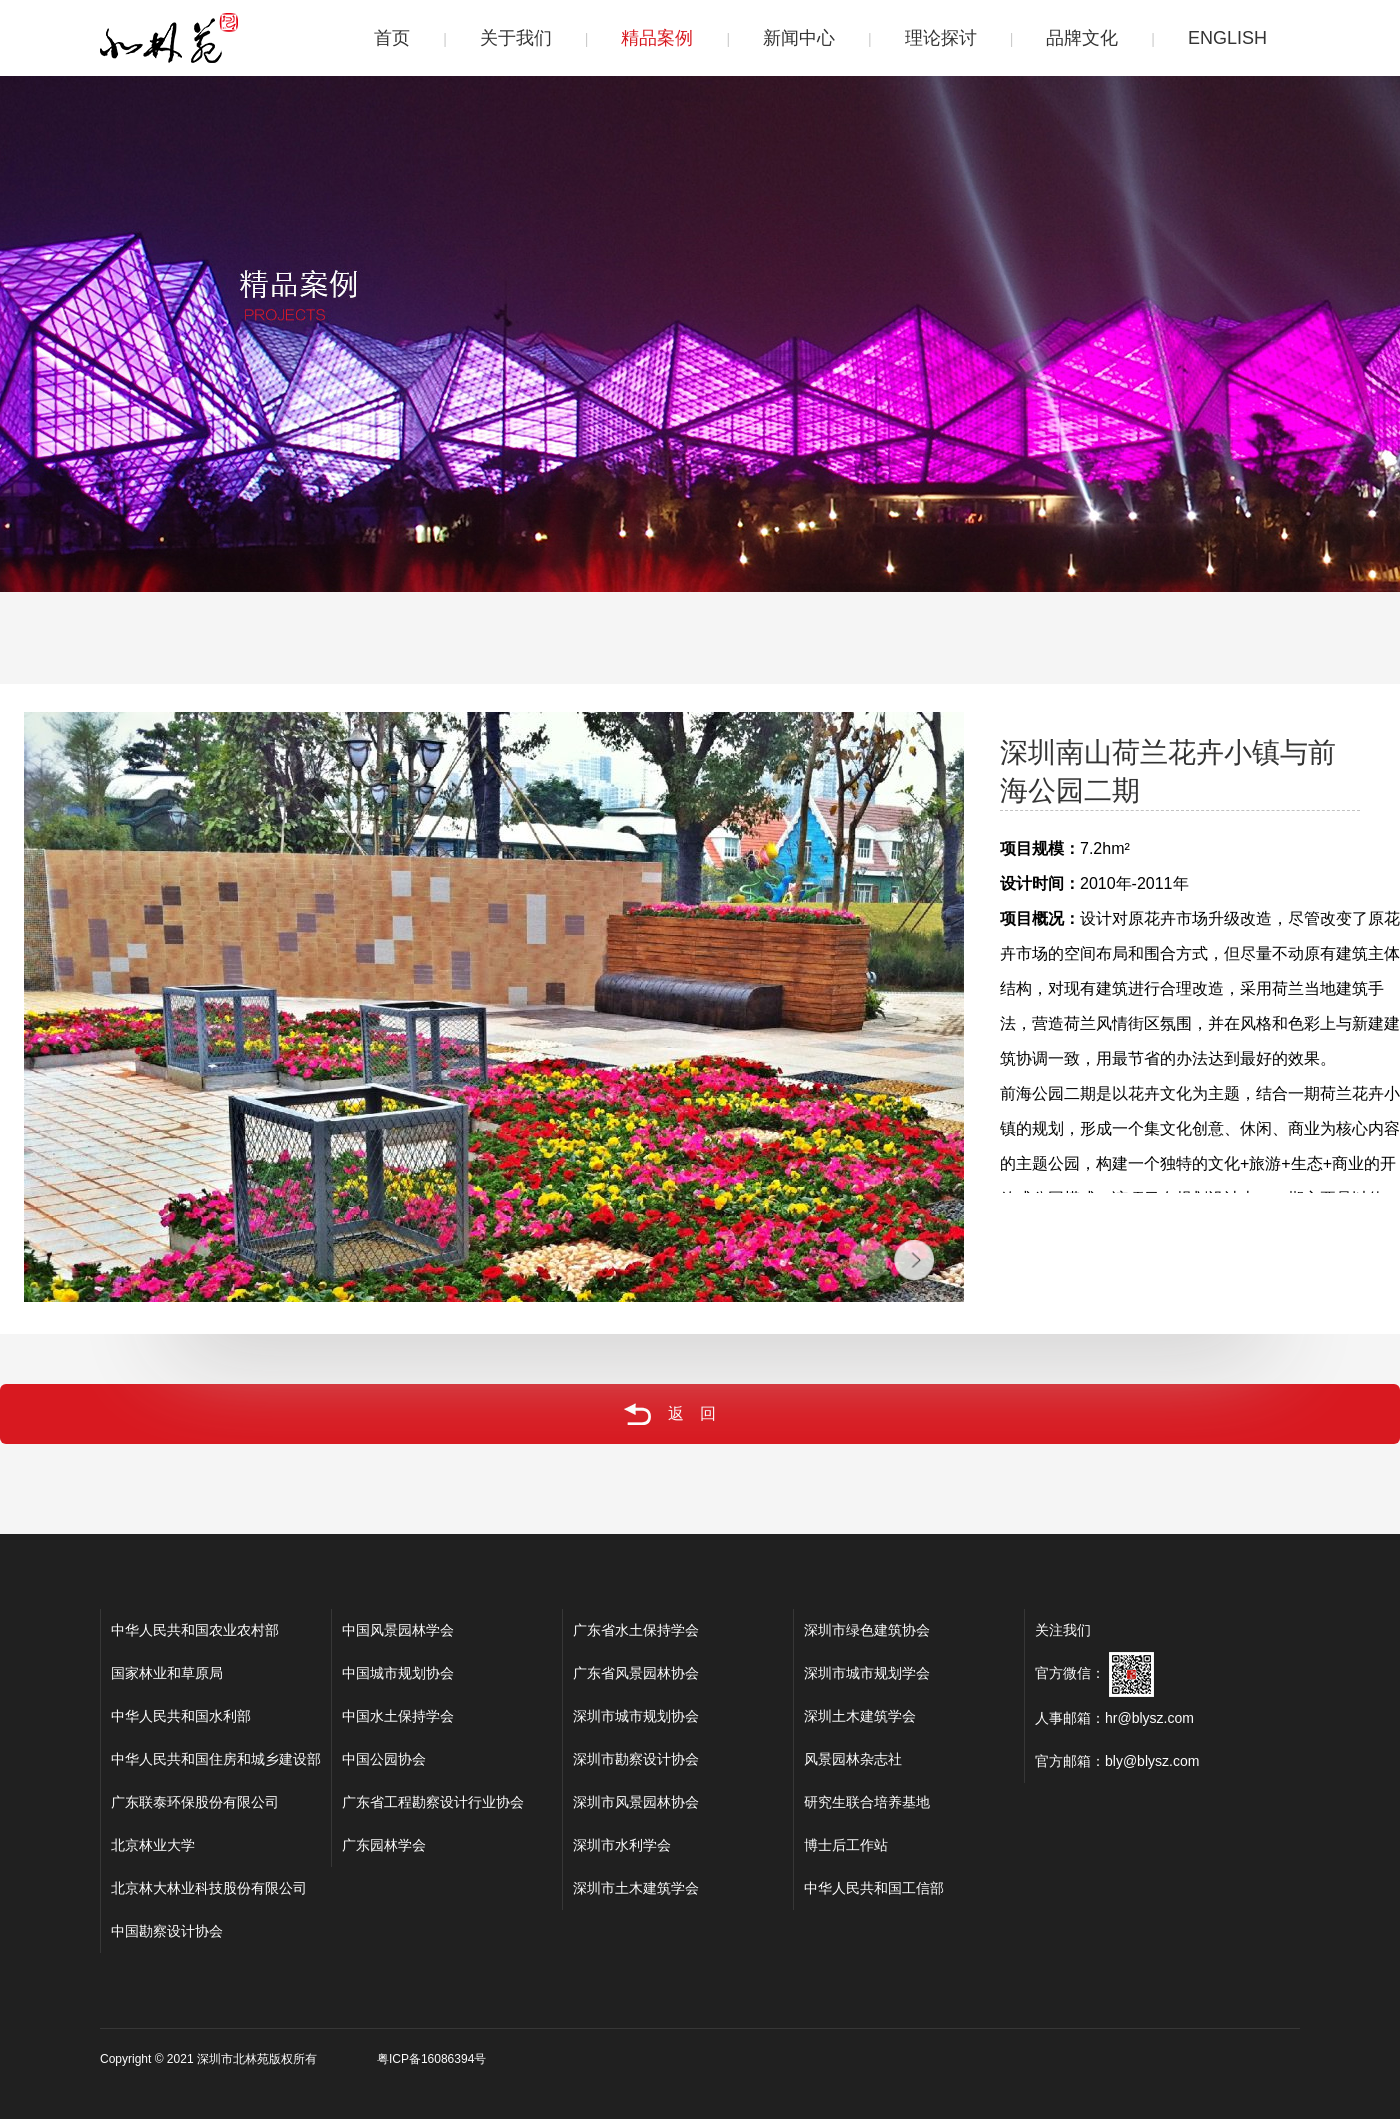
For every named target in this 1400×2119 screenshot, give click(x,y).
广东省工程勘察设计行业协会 (433, 1802)
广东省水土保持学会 (636, 1630)
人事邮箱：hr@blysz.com (1114, 1718)
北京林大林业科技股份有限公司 (209, 1888)
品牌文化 (1082, 38)
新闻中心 (799, 38)
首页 (392, 38)
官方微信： (1094, 1673)
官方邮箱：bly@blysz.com (1117, 1761)
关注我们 (1063, 1630)
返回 (637, 1414)
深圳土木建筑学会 (860, 1716)
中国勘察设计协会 (167, 1931)
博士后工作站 (846, 1845)
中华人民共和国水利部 (181, 1716)
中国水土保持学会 (398, 1716)
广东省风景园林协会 (636, 1673)
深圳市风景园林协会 (636, 1802)
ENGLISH (1227, 38)
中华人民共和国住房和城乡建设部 (216, 1759)
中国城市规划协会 (398, 1673)
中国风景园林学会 (398, 1630)
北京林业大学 (153, 1845)
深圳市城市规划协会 (636, 1716)
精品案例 (657, 38)
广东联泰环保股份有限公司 (195, 1802)
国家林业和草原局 (167, 1673)
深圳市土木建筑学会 (636, 1888)
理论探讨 (941, 38)
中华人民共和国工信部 (874, 1888)
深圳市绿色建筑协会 (867, 1630)
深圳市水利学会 (622, 1845)
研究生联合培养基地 (867, 1802)
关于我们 (516, 38)
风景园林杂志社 (853, 1759)
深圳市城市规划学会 (867, 1673)
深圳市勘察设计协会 (636, 1759)
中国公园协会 (384, 1759)
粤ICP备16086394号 (431, 2059)
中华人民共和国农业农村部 (195, 1630)
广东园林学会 (384, 1845)
